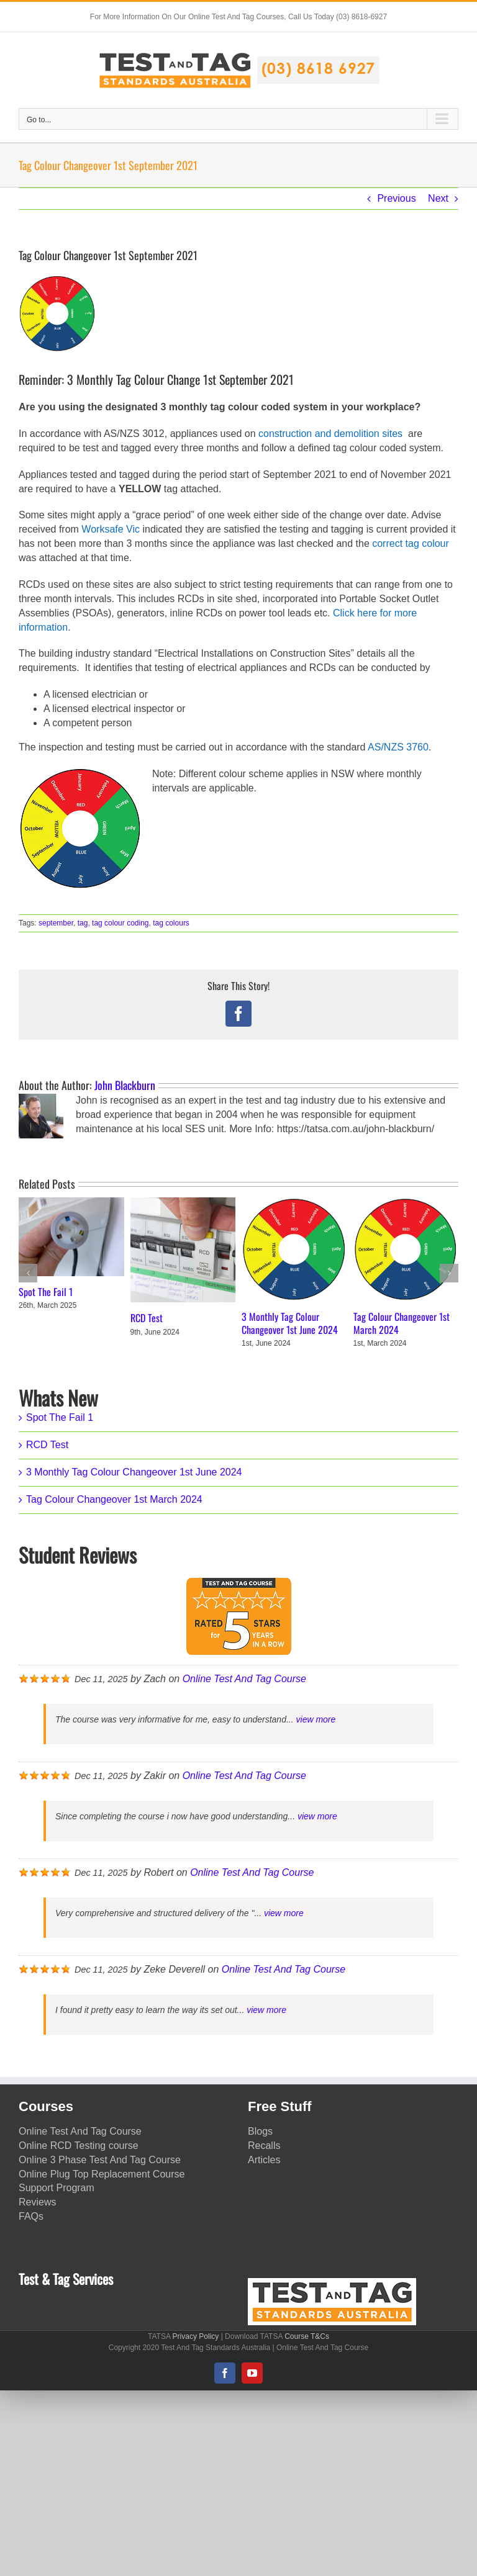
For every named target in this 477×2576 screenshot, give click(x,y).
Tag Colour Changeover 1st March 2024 (401, 1323)
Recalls (264, 2145)
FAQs (31, 2216)
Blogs (260, 2131)
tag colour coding (120, 923)
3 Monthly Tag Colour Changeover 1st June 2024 (290, 1323)
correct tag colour (410, 543)
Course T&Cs (306, 2336)
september (56, 923)
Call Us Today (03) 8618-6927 (337, 16)
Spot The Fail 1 (46, 1291)
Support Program (56, 2187)
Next (438, 198)
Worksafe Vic (110, 529)
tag (83, 923)
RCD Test (146, 1317)
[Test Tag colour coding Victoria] (57, 313)
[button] (28, 1273)
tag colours (171, 923)
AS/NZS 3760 (398, 747)
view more (316, 1719)
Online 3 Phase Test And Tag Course (100, 2160)
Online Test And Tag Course (244, 1678)
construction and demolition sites (330, 433)
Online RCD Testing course (79, 2145)
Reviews (37, 2202)
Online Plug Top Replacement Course (101, 2174)
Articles (264, 2160)
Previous (396, 198)
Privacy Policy (196, 2336)
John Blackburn (124, 1085)
